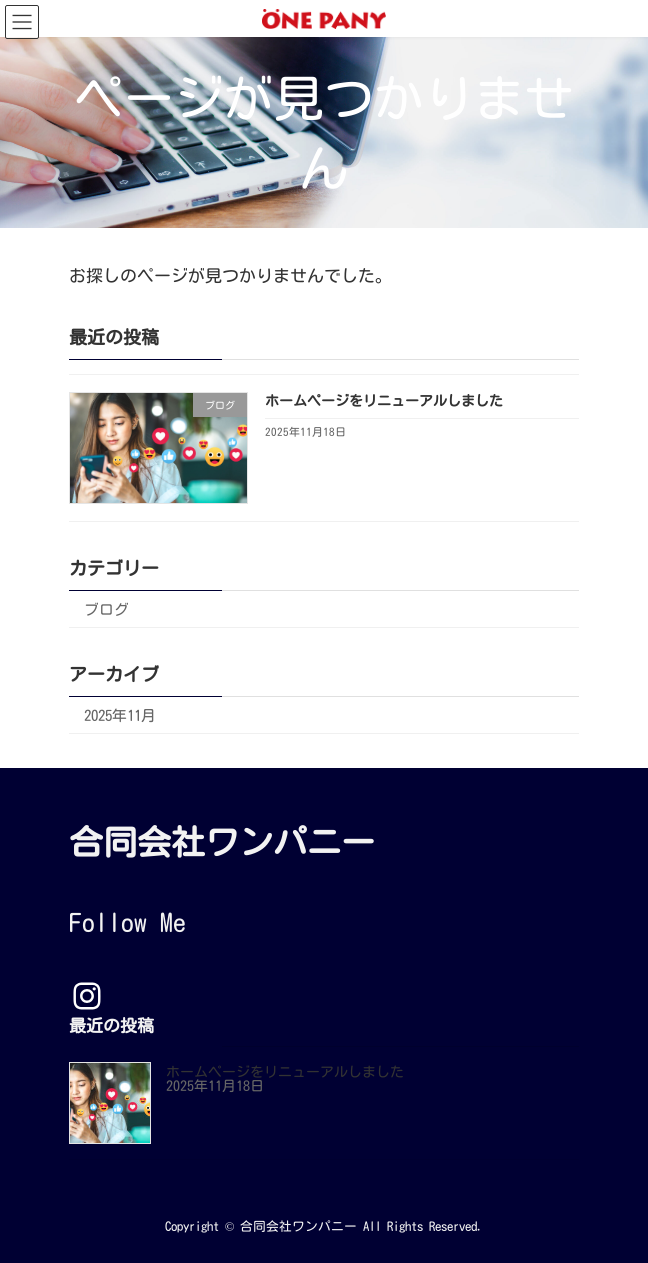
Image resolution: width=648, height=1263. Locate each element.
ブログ (106, 608)
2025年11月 (120, 714)
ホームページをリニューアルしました (384, 401)
